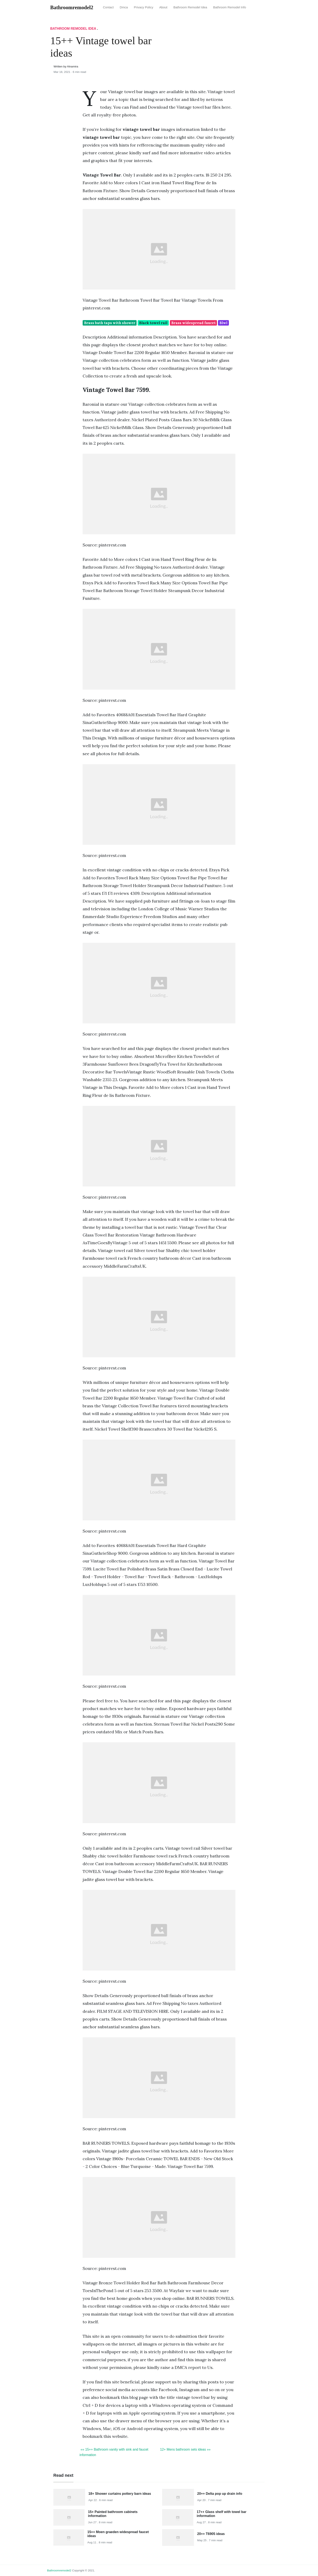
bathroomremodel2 (59, 2570)
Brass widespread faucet (193, 323)
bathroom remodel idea (190, 7)
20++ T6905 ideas (211, 2534)
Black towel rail (153, 323)
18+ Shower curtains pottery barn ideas (119, 2493)
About (163, 7)
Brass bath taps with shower (109, 323)
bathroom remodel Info (229, 7)
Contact (108, 7)
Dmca (124, 7)
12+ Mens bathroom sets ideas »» (185, 2449)
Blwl (223, 323)
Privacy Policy (143, 7)
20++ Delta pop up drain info (219, 2493)
